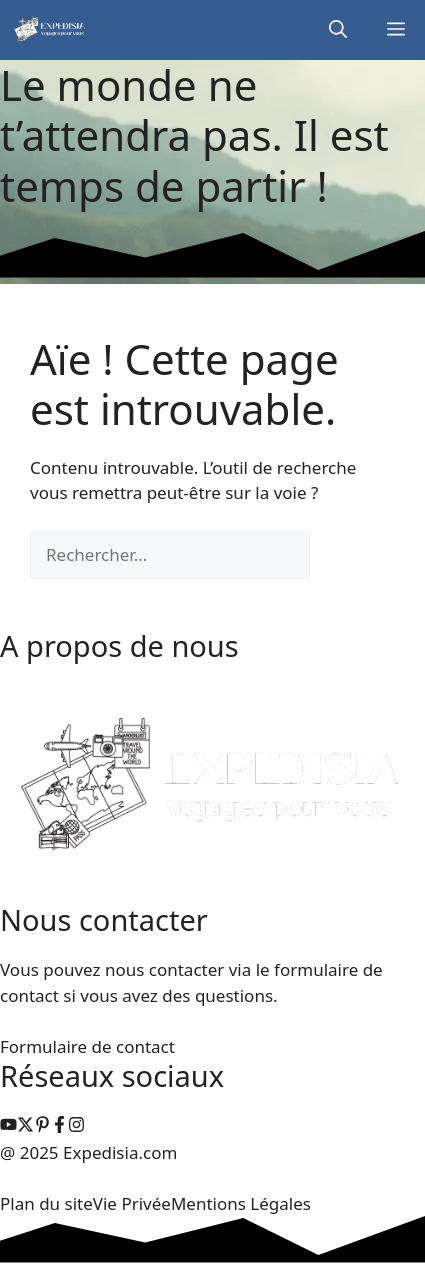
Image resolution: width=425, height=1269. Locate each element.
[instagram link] (8, 1126)
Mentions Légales (241, 1203)
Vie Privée (132, 1203)
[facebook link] (59, 1126)
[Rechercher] (343, 555)
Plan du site (46, 1203)
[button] (338, 30)
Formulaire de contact (87, 1046)
